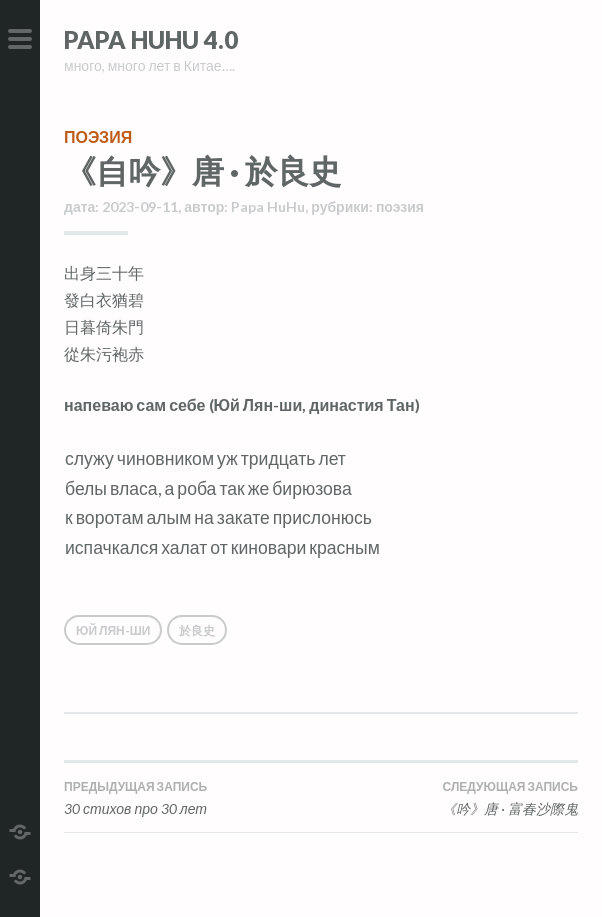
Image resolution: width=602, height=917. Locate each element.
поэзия (98, 136)
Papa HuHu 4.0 (151, 39)
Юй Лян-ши (113, 630)
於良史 (197, 630)
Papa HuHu (268, 206)
